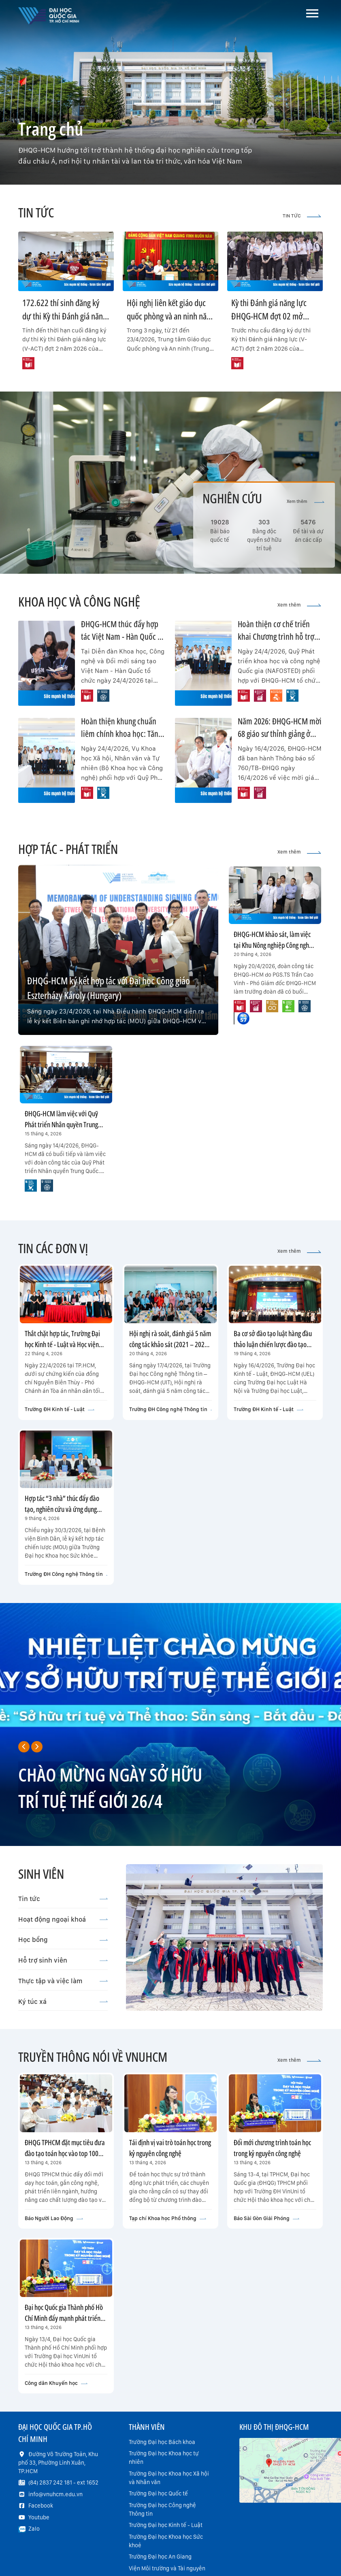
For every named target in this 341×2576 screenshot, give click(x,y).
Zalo (34, 2528)
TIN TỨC (302, 216)
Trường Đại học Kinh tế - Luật (165, 2525)
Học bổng (63, 1939)
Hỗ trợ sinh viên (63, 1960)
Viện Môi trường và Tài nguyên (167, 2568)
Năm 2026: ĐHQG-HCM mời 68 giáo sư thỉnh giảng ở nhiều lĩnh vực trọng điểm (280, 733)
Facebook (40, 2505)
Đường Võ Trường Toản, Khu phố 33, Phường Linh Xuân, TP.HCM (58, 2462)
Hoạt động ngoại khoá (63, 1919)
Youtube (38, 2517)
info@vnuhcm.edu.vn (55, 2494)
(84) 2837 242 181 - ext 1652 (63, 2482)
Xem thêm (305, 501)
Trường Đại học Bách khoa (162, 2442)
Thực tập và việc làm (63, 1981)
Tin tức (63, 1899)
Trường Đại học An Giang (160, 2556)
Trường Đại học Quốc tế (158, 2493)
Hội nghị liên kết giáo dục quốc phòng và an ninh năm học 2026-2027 (170, 315)
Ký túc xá (63, 2001)
